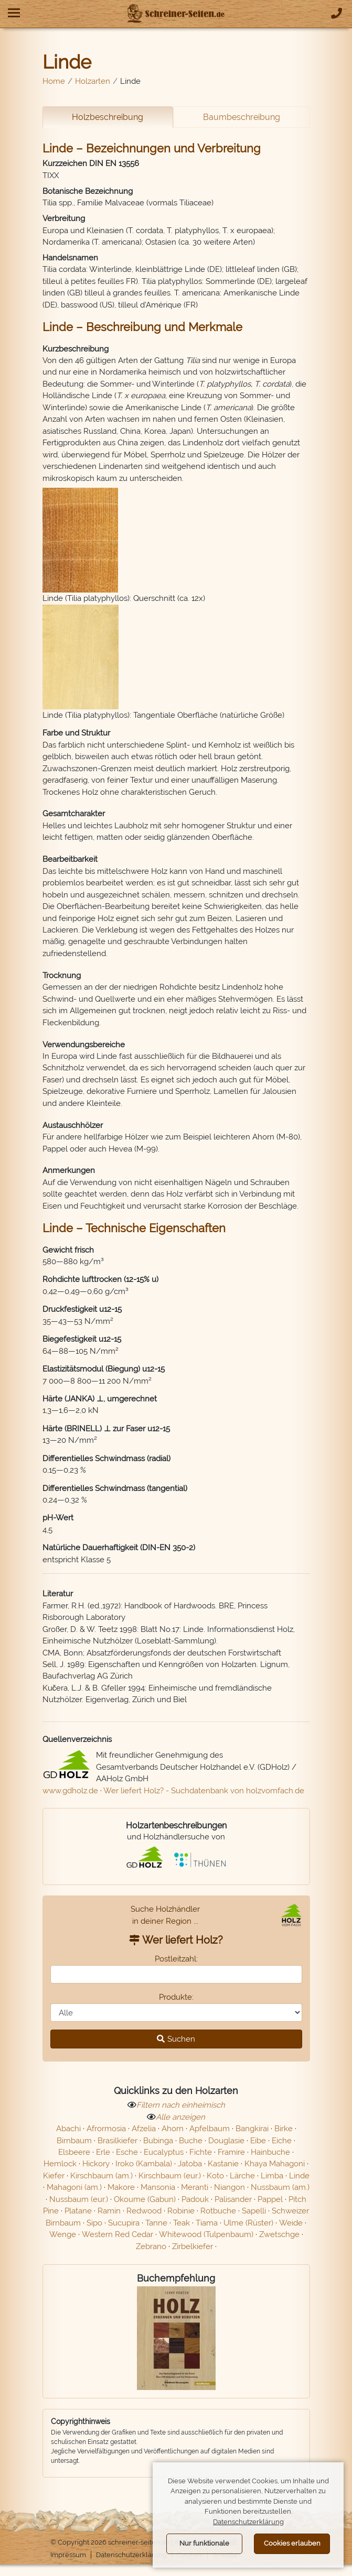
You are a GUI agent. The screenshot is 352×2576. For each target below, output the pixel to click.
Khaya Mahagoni (274, 2167)
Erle (103, 2156)
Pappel (270, 2203)
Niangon (229, 2191)
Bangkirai (252, 2132)
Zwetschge (279, 2238)
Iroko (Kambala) (143, 2167)
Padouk (195, 2203)
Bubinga (158, 2144)
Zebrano (151, 2250)
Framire (231, 2156)
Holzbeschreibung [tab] (107, 117)
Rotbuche (218, 2214)
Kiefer (54, 2179)
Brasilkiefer (117, 2144)
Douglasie (226, 2144)
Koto (215, 2179)
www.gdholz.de (70, 1794)
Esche (127, 2156)
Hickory (96, 2167)
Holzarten (92, 81)
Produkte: (176, 2000)
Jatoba (190, 2167)
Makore (121, 2191)
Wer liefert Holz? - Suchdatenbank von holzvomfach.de (203, 1794)
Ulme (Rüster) (248, 2226)
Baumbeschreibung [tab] (241, 117)
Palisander (233, 2203)
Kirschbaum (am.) (101, 2179)
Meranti (194, 2191)
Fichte (200, 2156)
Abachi (68, 2132)
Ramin (109, 2214)
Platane (78, 2214)
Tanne (156, 2226)
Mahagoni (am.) (74, 2191)
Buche (190, 2144)
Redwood (144, 2214)
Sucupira (124, 2226)
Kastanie (223, 2167)
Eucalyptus (164, 2156)
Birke (283, 2132)
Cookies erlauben (292, 2543)
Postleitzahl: (176, 1962)
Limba (272, 2179)
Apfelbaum (209, 2132)
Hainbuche (270, 2156)
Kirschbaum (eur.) (169, 2179)
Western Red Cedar (117, 2238)
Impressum (69, 2559)
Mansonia (158, 2191)
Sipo (94, 2226)
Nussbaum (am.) (280, 2191)
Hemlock (60, 2167)
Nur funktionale (204, 2543)
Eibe (258, 2144)
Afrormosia (106, 2132)
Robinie (181, 2214)
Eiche (282, 2144)
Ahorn (173, 2132)
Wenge (62, 2238)
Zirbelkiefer (192, 2250)
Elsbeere (74, 2156)
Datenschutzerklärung (137, 2559)
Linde (299, 2179)
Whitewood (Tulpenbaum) (206, 2238)
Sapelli (254, 2214)
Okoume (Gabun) (145, 2203)
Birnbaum (74, 2144)
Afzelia (144, 2132)
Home (53, 81)
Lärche (242, 2179)
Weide (291, 2226)
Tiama (207, 2226)
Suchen (176, 2042)
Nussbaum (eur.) (78, 2203)
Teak (181, 2226)
